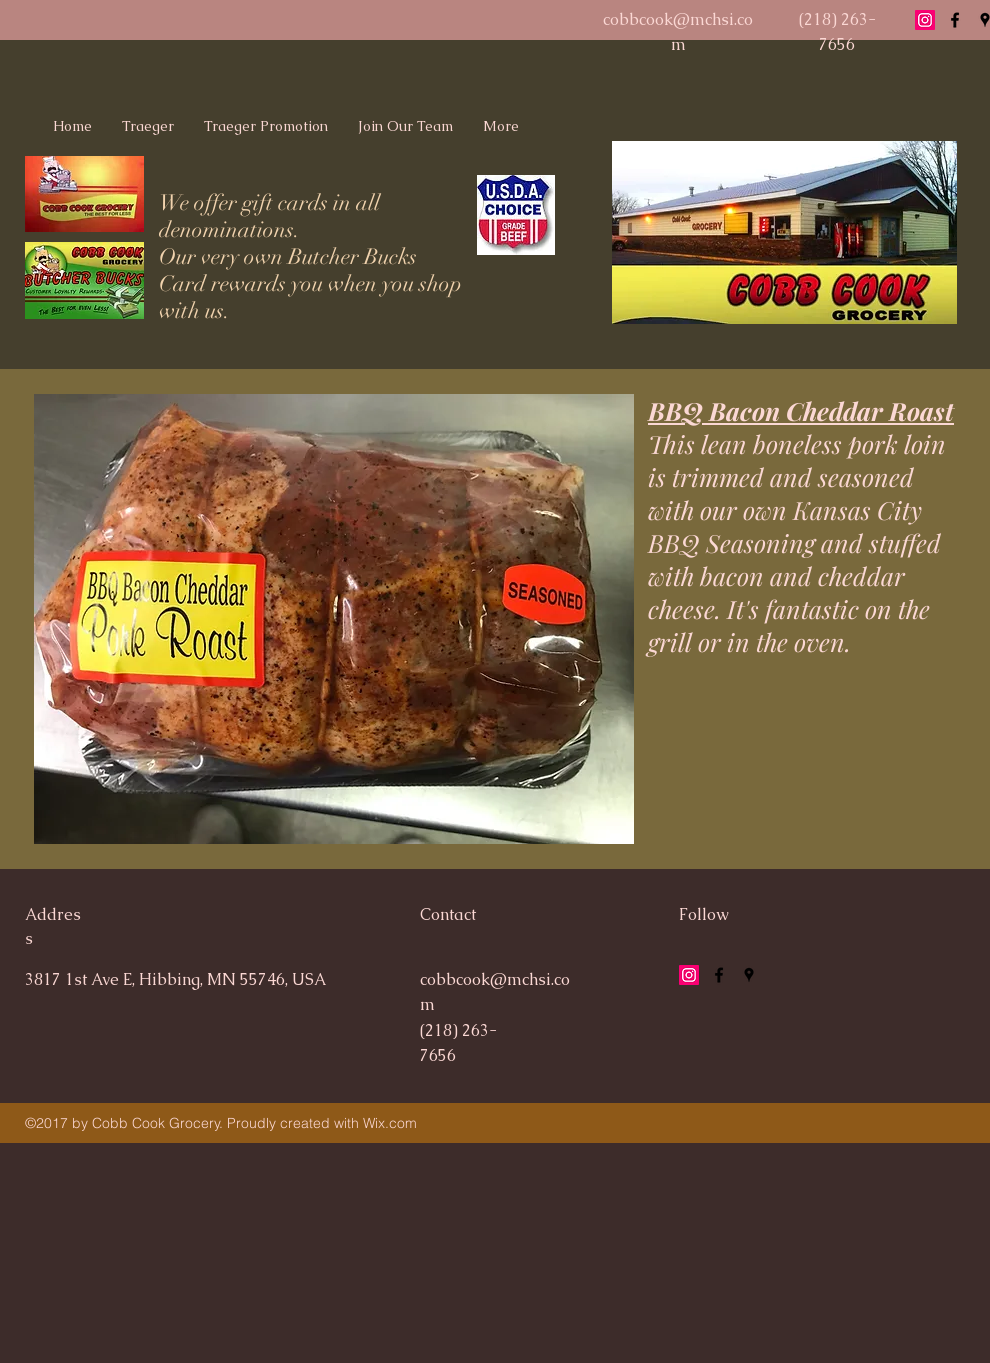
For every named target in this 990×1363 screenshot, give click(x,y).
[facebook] (955, 20)
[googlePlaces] (749, 975)
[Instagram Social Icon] (925, 20)
